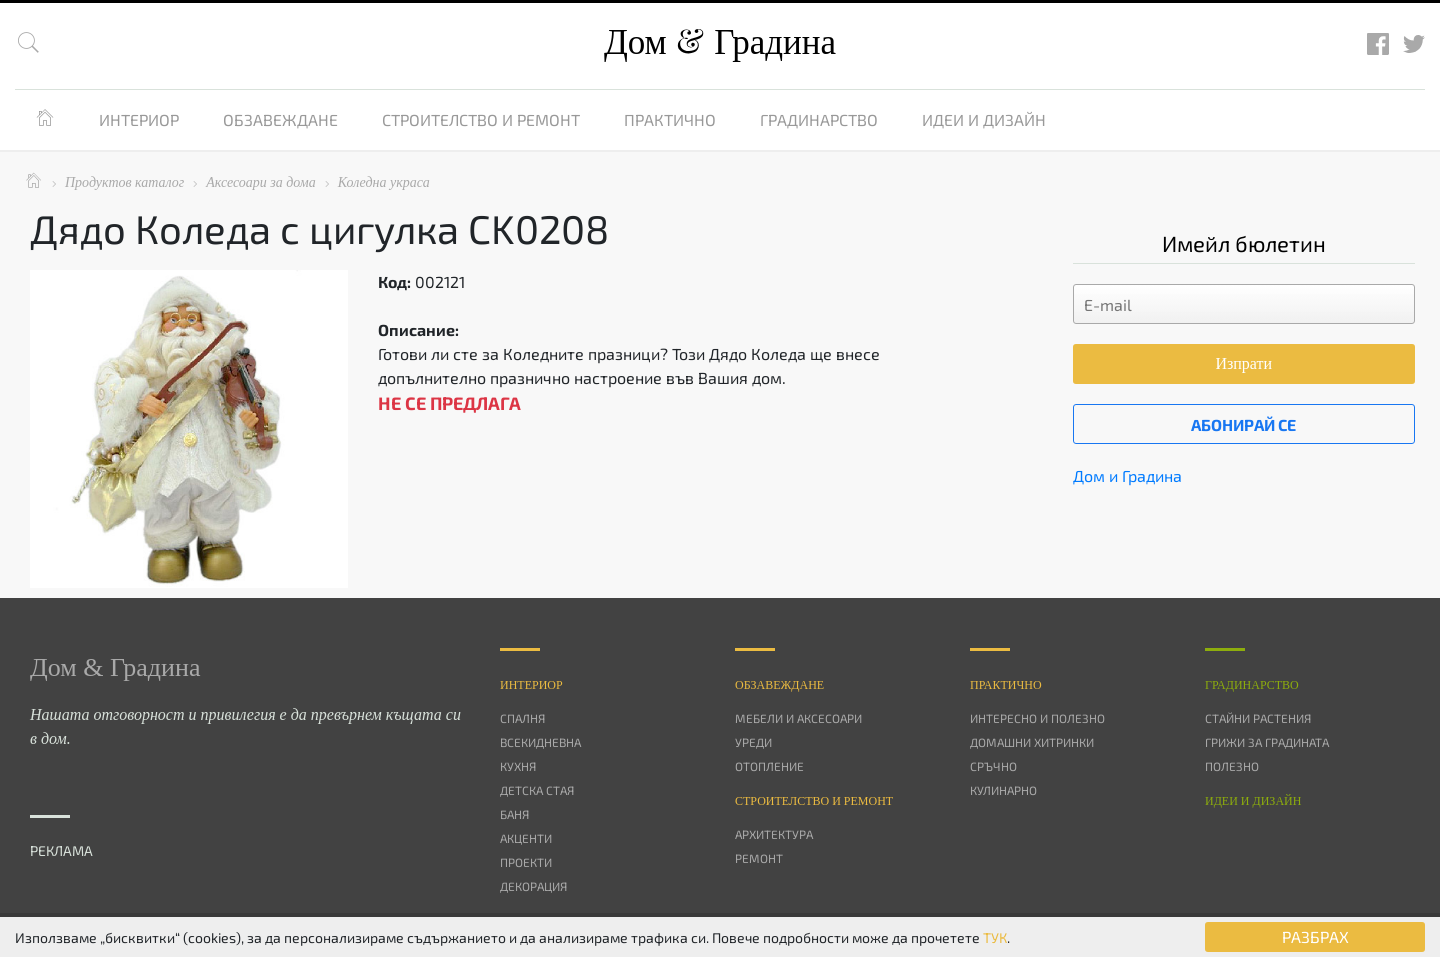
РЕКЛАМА (61, 850)
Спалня (522, 718)
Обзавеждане (280, 119)
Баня (514, 814)
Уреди (753, 742)
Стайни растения (1258, 718)
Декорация (533, 886)
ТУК (995, 937)
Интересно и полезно (1037, 718)
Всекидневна (540, 742)
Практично (670, 119)
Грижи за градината (1267, 742)
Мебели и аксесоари (798, 718)
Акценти (526, 838)
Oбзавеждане (779, 685)
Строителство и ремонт (481, 119)
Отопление (769, 766)
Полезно (1232, 766)
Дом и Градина (1127, 475)
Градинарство (819, 119)
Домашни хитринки (1032, 742)
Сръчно (993, 766)
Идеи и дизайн (984, 119)
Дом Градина (720, 42)
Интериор (139, 119)
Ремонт (759, 858)
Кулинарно (1003, 790)
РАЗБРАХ (1315, 936)
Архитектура (774, 834)
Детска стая (537, 790)
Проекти (526, 862)
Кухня (518, 766)
